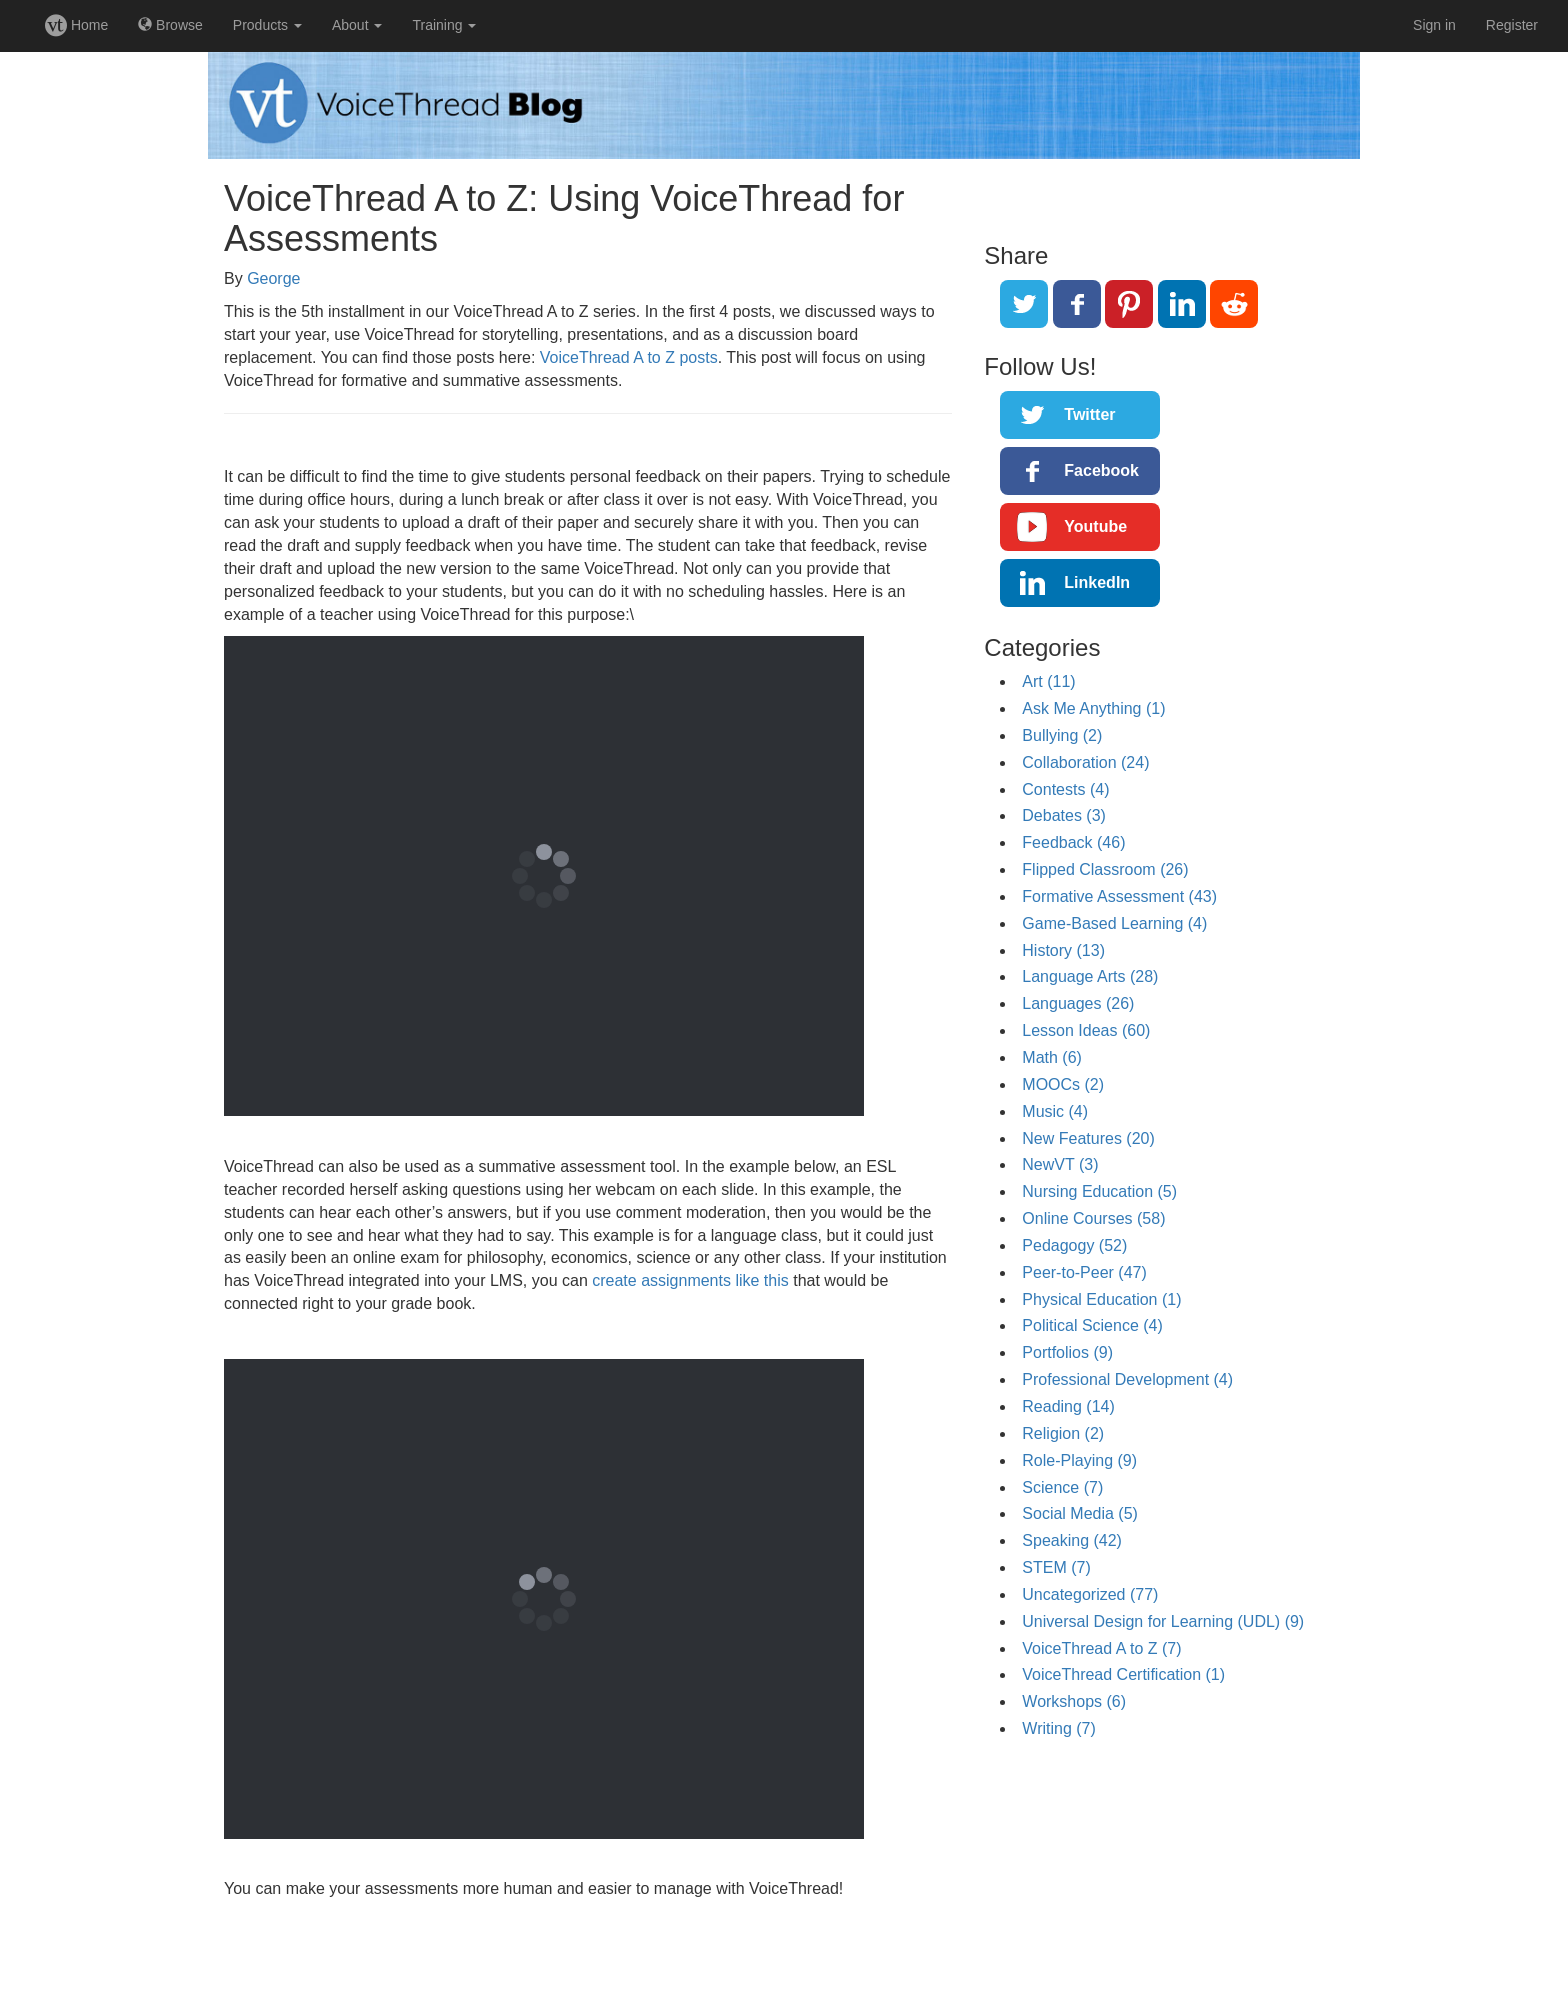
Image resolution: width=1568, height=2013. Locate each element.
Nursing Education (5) (1099, 1191)
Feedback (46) (1073, 842)
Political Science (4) (1092, 1325)
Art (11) (1048, 681)
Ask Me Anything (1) (1093, 708)
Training (444, 25)
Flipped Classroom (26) (1105, 869)
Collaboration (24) (1085, 762)
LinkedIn (1097, 582)
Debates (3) (1064, 815)
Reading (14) (1068, 1406)
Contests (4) (1065, 789)
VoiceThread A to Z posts (629, 357)
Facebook (1101, 470)
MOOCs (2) (1063, 1084)
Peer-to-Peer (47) (1084, 1272)
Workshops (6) (1074, 1701)
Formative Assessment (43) (1119, 896)
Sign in (1434, 25)
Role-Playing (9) (1079, 1460)
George (273, 278)
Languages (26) (1078, 1003)
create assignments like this (690, 1280)
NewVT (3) (1060, 1164)
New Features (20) (1088, 1138)
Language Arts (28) (1090, 976)
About (357, 25)
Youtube (1095, 526)
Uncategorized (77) (1090, 1594)
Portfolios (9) (1067, 1352)
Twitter (1089, 414)
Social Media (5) (1080, 1513)
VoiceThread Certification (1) (1123, 1674)
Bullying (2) (1062, 735)
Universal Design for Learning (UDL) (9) (1163, 1621)
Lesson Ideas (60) (1086, 1030)
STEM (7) (1056, 1567)
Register (1512, 25)
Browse (170, 25)
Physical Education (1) (1101, 1299)
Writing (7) (1059, 1728)
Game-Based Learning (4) (1114, 923)
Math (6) (1052, 1057)
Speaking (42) (1072, 1540)
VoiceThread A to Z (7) (1101, 1648)
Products (267, 25)
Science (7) (1062, 1487)
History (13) (1063, 950)
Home (76, 25)
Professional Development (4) (1127, 1379)
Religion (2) (1063, 1433)
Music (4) (1055, 1111)
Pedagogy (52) (1074, 1245)
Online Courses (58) (1093, 1218)
